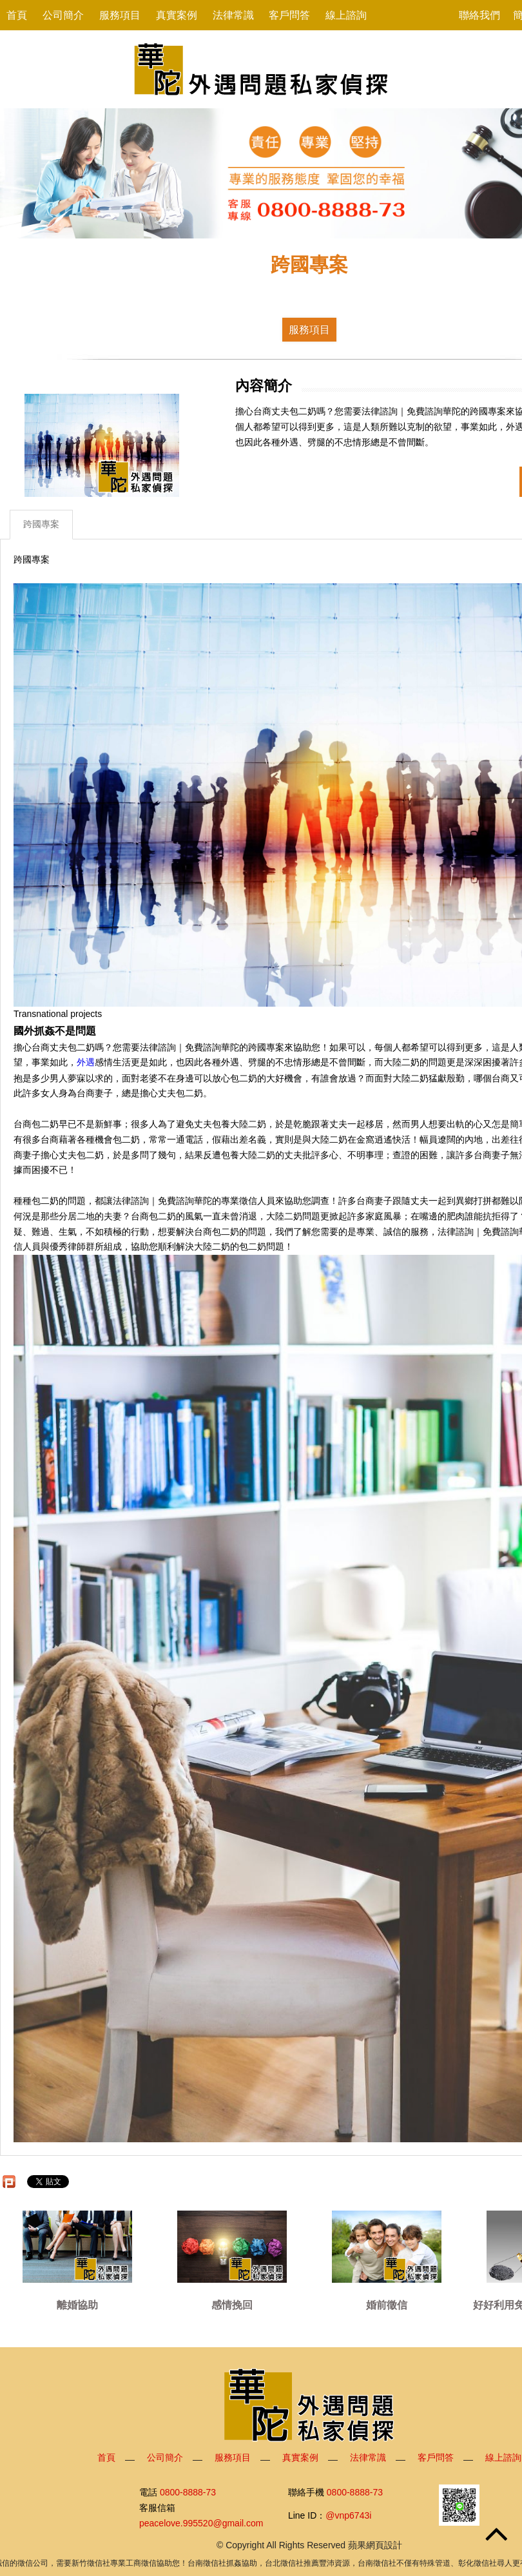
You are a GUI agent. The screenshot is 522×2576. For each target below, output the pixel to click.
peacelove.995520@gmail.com (201, 2523)
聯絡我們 (479, 15)
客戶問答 (289, 15)
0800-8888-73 (188, 2492)
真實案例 (176, 15)
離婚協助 (77, 2305)
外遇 (86, 1063)
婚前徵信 (386, 2305)
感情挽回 (232, 2305)
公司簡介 (63, 15)
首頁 (16, 15)
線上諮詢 (346, 15)
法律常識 (233, 15)
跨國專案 (41, 524)
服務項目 (119, 15)
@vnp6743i (348, 2515)
